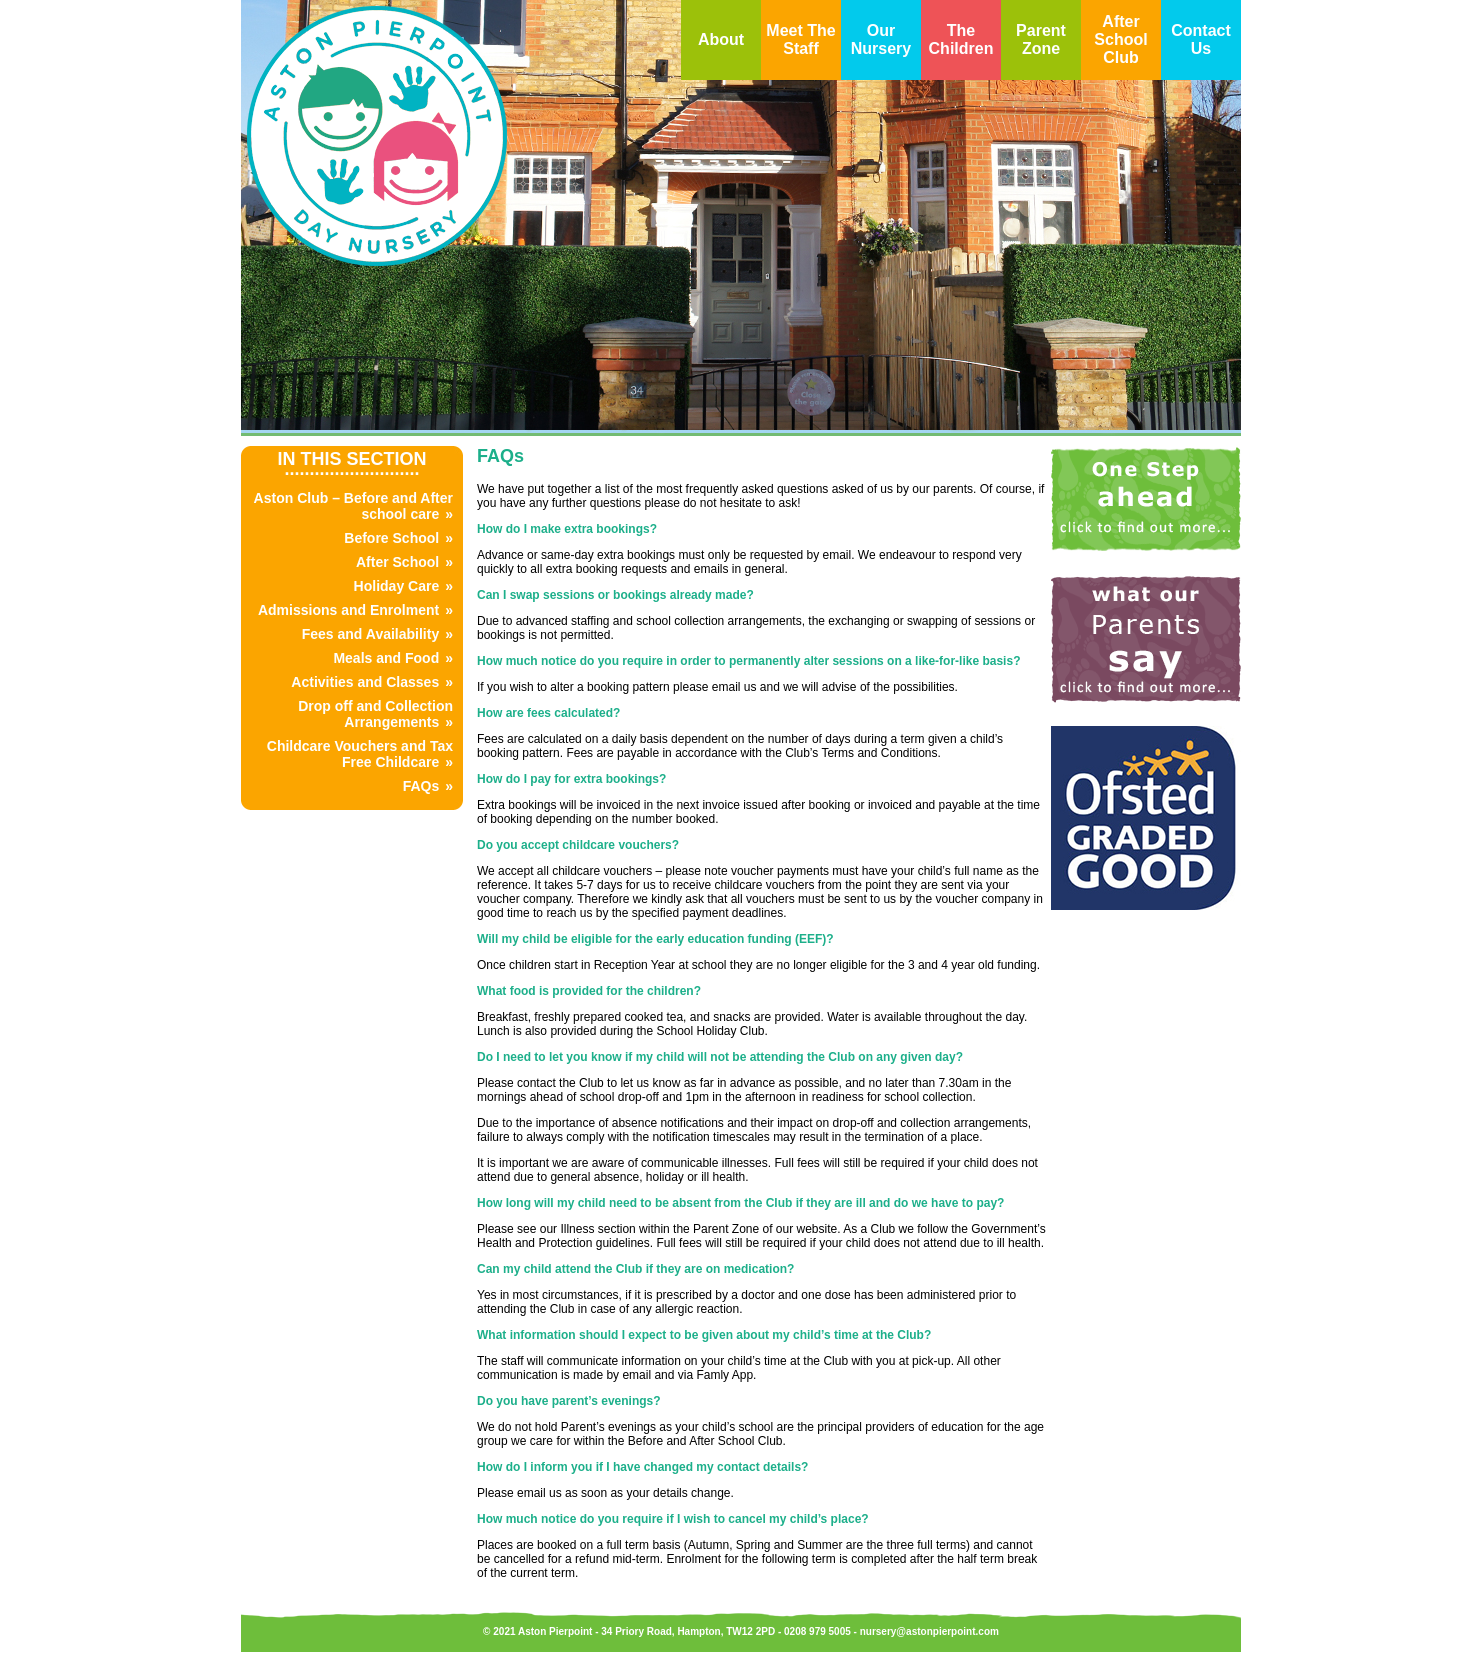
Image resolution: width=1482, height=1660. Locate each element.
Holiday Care (397, 586)
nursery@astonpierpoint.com (929, 1631)
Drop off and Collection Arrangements (375, 714)
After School (397, 562)
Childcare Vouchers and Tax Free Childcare (360, 754)
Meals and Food (386, 658)
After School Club (1120, 39)
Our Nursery (881, 39)
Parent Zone (1041, 39)
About (721, 39)
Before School (391, 538)
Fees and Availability (370, 634)
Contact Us (1201, 39)
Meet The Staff (800, 39)
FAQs (421, 786)
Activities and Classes (365, 682)
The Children (961, 39)
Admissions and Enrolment (348, 610)
